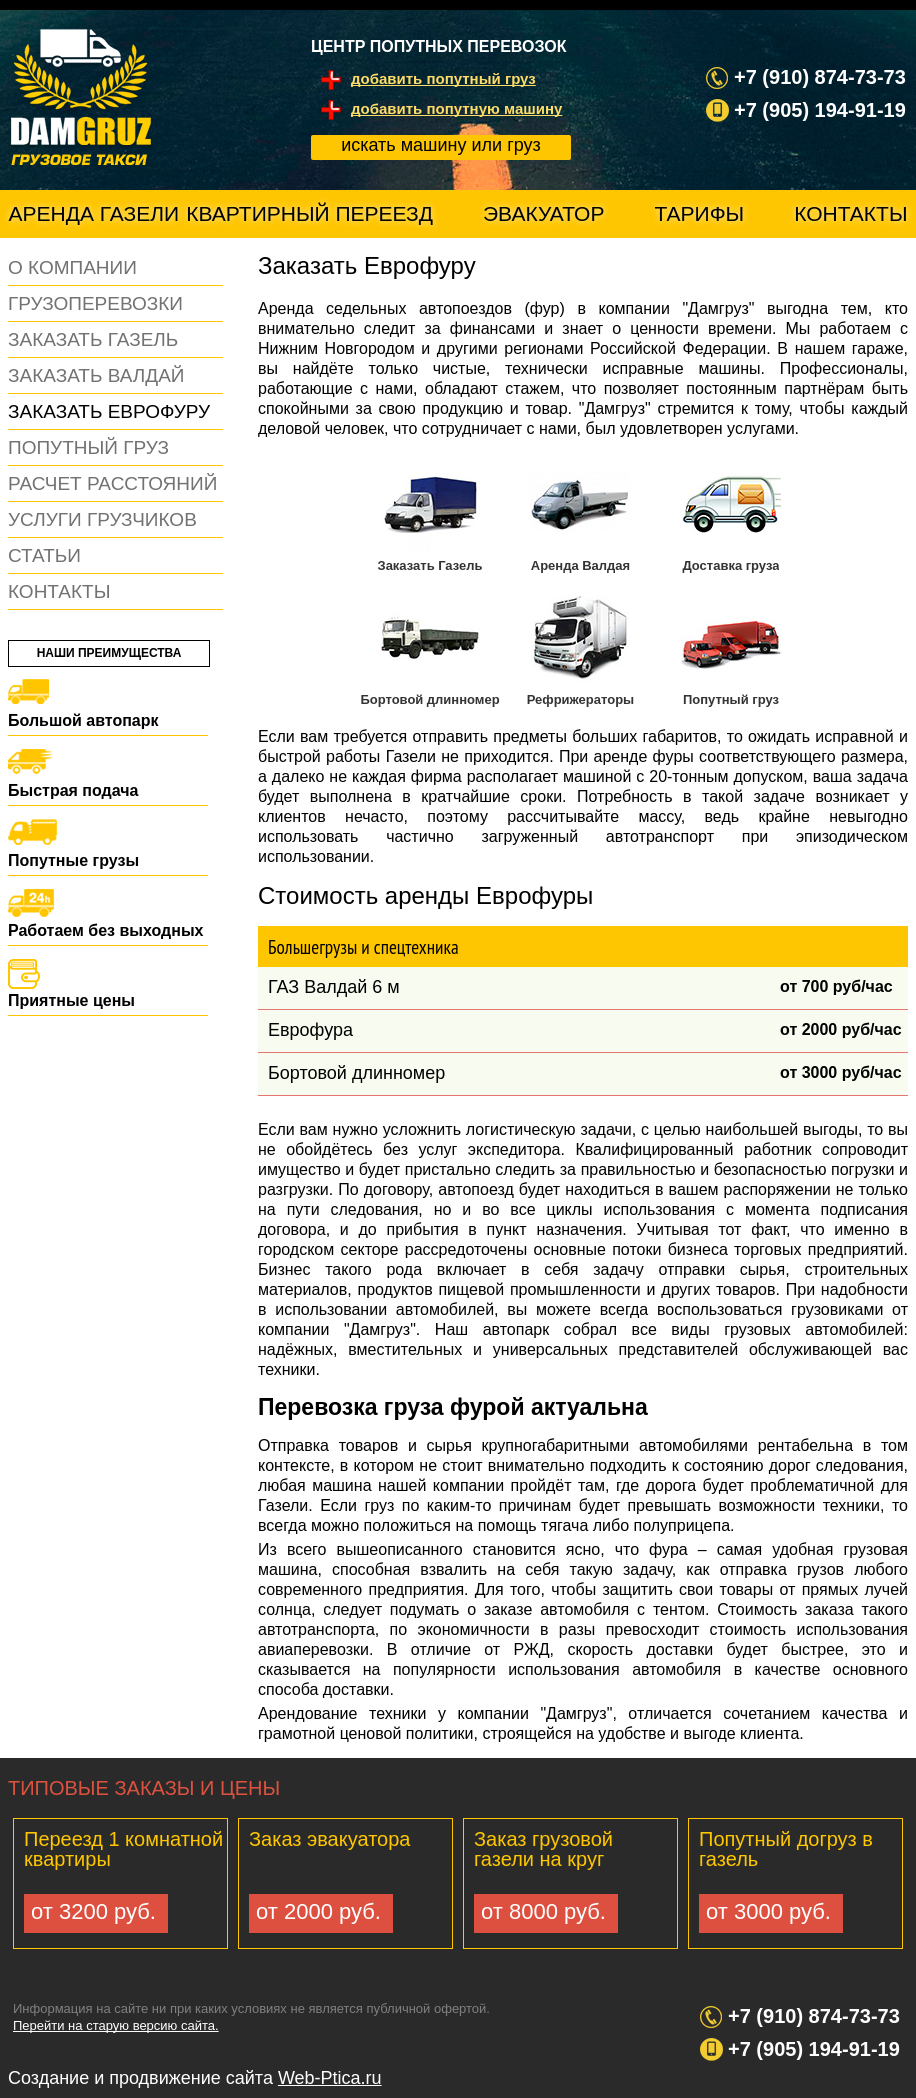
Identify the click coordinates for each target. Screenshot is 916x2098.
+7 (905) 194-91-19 (814, 2049)
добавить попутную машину (456, 108)
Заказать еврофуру (109, 411)
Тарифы (699, 213)
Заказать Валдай (96, 375)
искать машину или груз (441, 145)
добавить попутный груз (443, 78)
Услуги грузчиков (102, 519)
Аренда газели (94, 213)
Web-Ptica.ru (330, 2078)
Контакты (850, 213)
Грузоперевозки (95, 303)
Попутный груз (88, 447)
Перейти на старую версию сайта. (116, 2025)
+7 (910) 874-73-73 (814, 2016)
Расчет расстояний (112, 483)
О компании (72, 267)
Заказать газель (93, 339)
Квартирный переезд (309, 213)
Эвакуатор (543, 213)
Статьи (44, 555)
